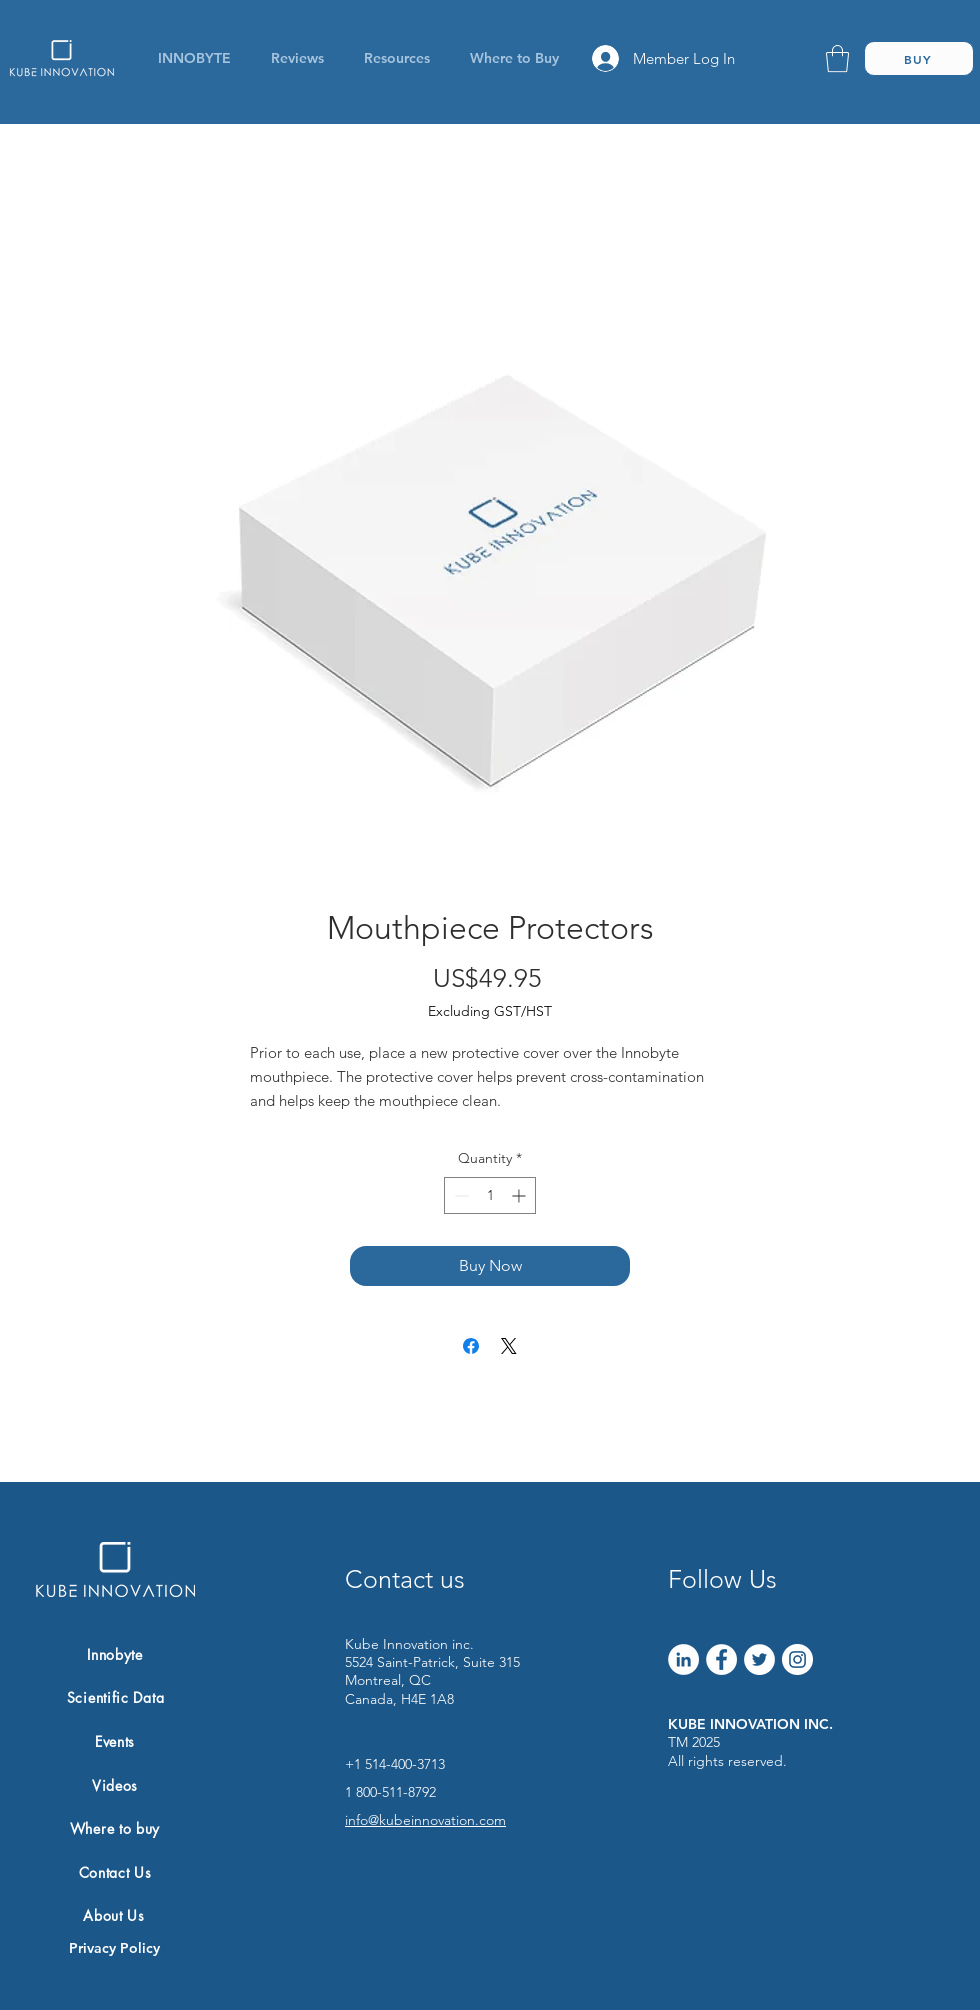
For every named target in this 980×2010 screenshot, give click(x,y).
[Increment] (520, 1195)
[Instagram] (797, 1659)
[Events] (115, 1742)
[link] (837, 58)
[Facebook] (721, 1659)
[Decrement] (459, 1195)
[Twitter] (759, 1659)
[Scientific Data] (115, 1698)
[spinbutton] (490, 1195)
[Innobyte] (115, 1655)
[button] (397, 58)
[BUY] (919, 58)
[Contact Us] (115, 1872)
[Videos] (115, 1785)
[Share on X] (509, 1346)
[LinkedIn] (683, 1659)
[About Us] (114, 1915)
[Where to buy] (115, 1828)
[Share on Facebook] (471, 1346)
